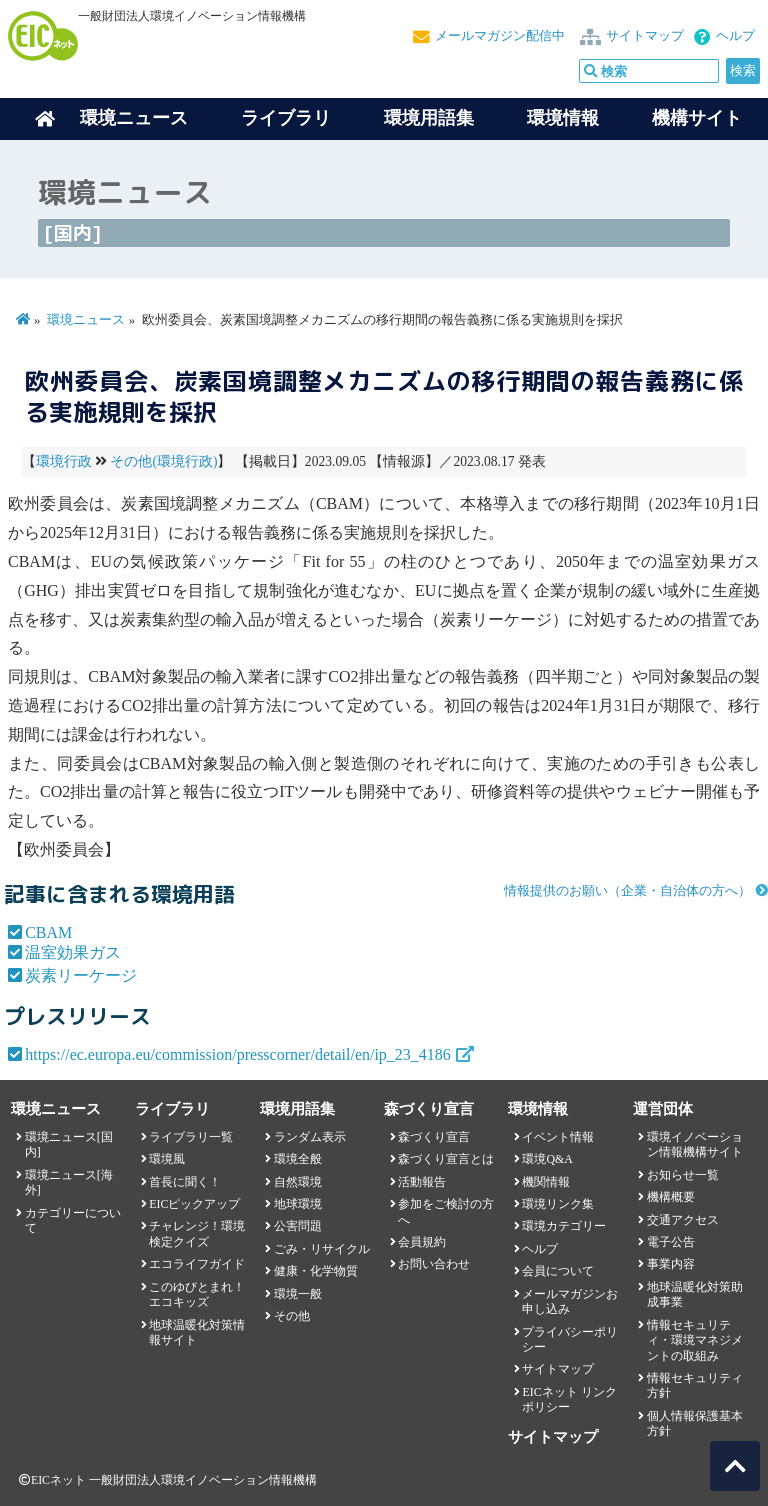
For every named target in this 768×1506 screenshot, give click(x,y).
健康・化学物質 (316, 1271)
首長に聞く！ (185, 1182)
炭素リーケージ (81, 975)
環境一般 (298, 1294)
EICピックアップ (194, 1204)
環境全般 (298, 1159)
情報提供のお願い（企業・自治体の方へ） (627, 891)
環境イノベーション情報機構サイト (695, 1144)
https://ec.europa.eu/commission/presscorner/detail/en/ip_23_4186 (238, 1054)
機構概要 (671, 1197)
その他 (292, 1316)
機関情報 (546, 1182)
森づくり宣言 (434, 1137)
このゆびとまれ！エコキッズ (197, 1294)
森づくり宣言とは (446, 1159)
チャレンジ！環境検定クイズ (197, 1233)
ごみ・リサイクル (322, 1249)
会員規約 (422, 1242)
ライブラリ (286, 118)
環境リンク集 (558, 1204)
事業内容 (671, 1264)
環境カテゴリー (564, 1226)
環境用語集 (429, 118)
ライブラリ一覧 (191, 1137)
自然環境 (298, 1182)
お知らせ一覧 (683, 1175)
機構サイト (697, 118)
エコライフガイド (197, 1264)
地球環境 (298, 1204)
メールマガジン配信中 (500, 36)
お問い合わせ (434, 1264)
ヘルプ (735, 36)
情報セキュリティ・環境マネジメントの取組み (695, 1340)
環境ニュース (86, 320)
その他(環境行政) (163, 461)
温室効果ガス (73, 952)
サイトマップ (645, 36)
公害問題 (298, 1226)
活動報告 (422, 1182)
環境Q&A (547, 1159)
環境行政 (64, 461)
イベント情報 (558, 1137)
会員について (558, 1271)
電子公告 (671, 1242)
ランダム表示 (310, 1137)
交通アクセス (683, 1220)
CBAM (48, 932)
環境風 (167, 1159)
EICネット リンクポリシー (569, 1399)
